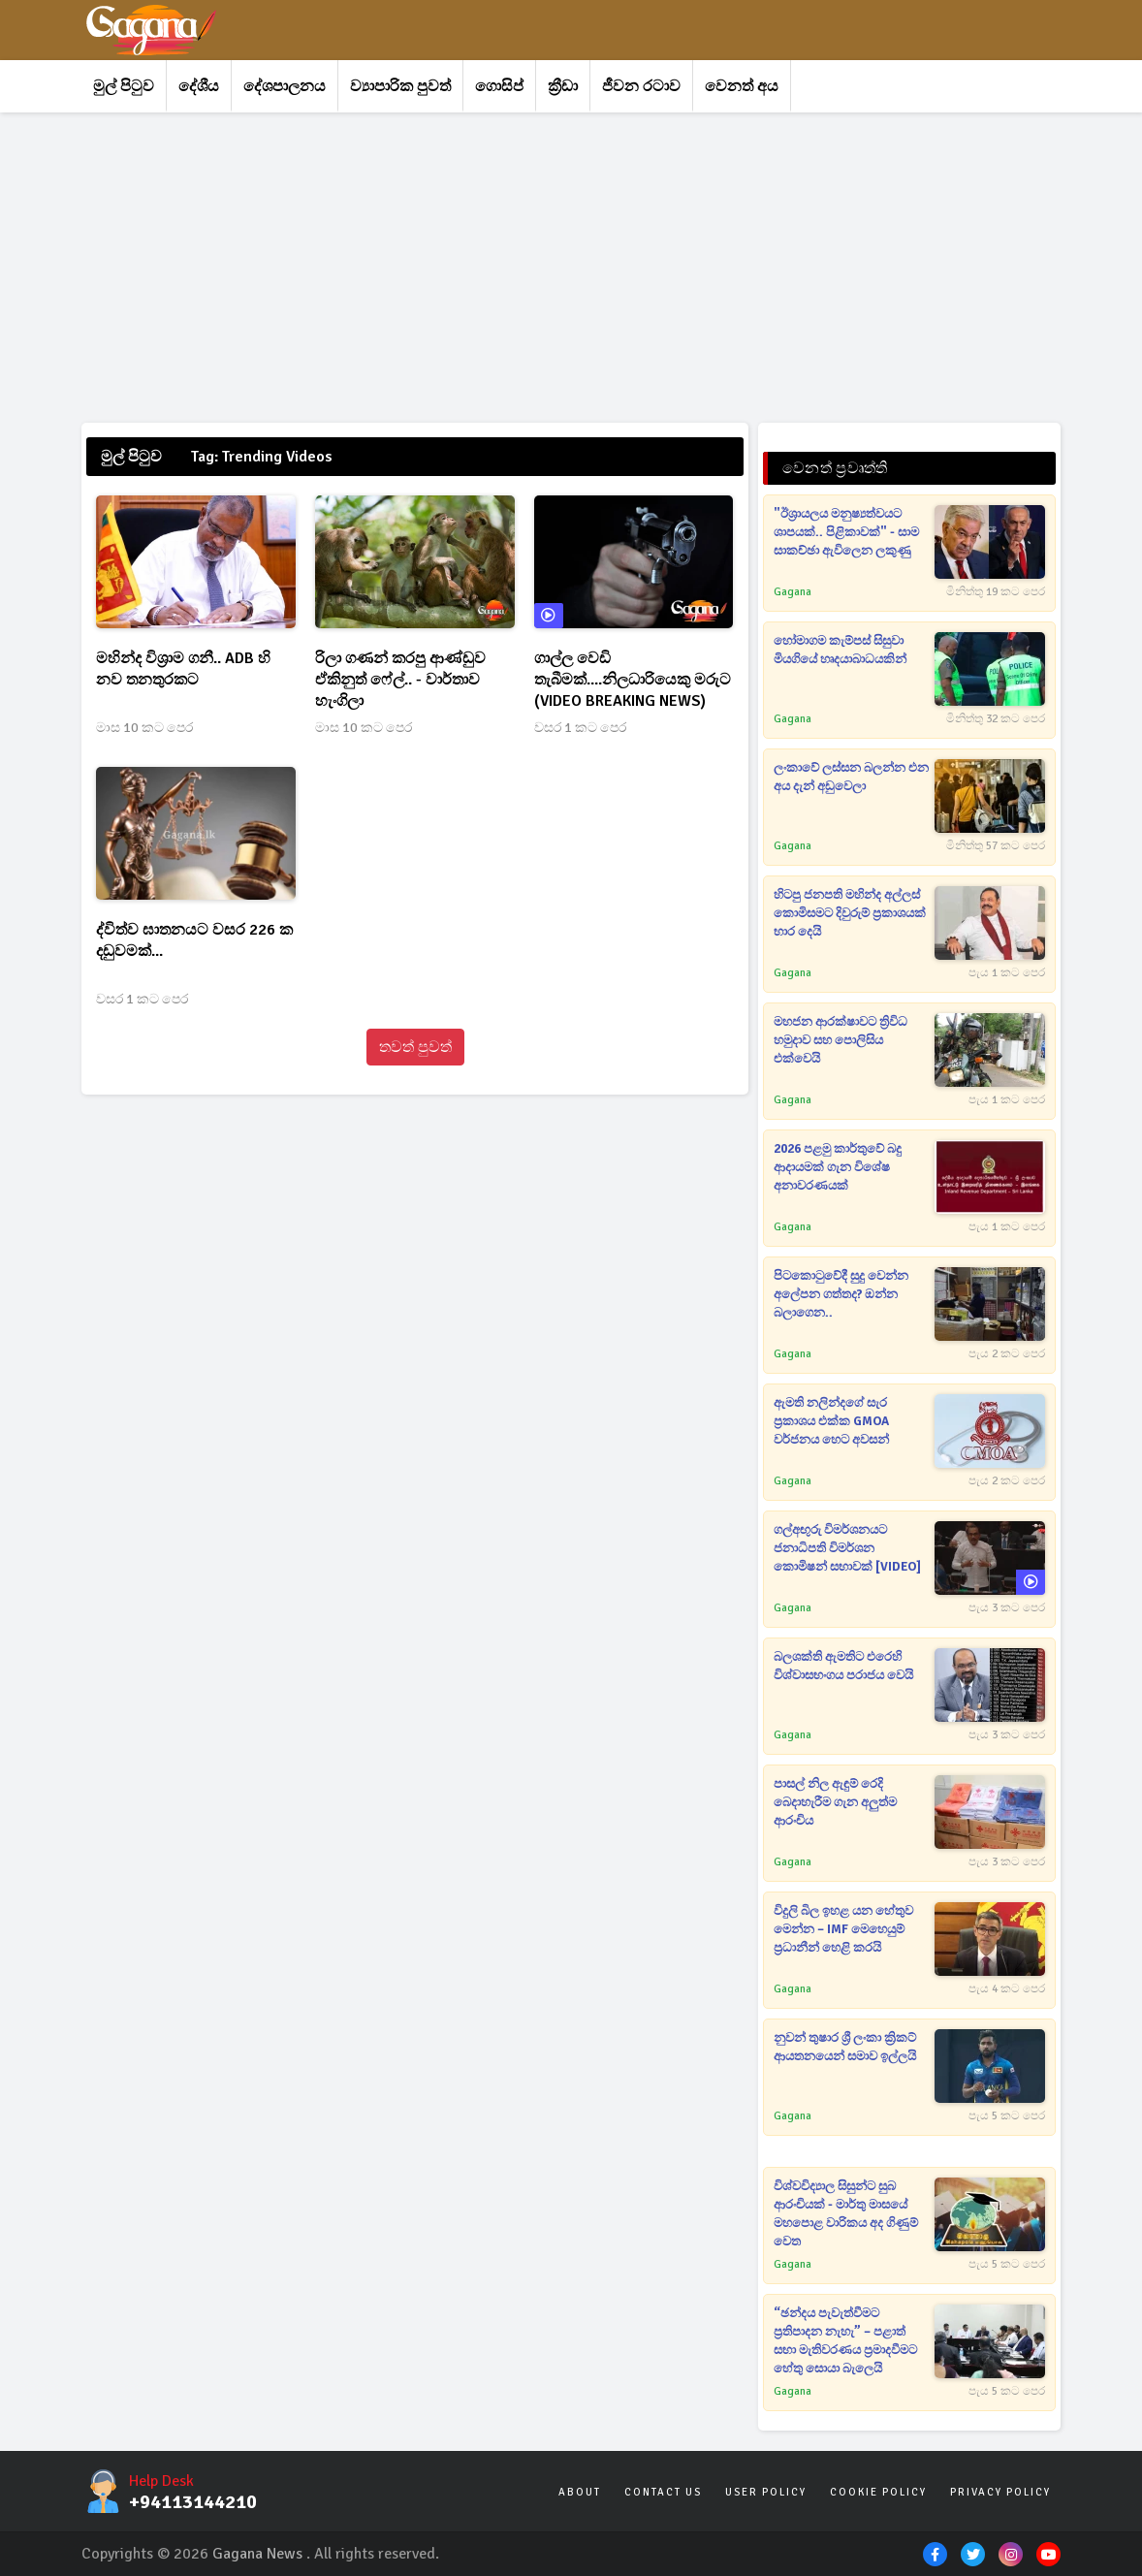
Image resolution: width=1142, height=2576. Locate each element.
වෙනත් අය (741, 86)
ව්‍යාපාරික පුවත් (400, 86)
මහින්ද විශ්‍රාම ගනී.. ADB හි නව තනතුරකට (183, 669)
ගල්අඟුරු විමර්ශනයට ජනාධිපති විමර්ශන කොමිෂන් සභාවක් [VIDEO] (847, 1548)
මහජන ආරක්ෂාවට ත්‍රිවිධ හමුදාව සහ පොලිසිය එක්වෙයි (840, 1040)
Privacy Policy (1000, 2492)
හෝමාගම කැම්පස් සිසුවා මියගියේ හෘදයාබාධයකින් (840, 650)
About (579, 2492)
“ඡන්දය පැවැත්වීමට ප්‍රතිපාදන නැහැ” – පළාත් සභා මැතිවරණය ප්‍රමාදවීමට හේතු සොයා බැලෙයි (845, 2341)
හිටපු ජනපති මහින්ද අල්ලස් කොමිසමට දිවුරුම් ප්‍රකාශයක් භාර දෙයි (850, 913)
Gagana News (257, 2553)
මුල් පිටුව (123, 86)
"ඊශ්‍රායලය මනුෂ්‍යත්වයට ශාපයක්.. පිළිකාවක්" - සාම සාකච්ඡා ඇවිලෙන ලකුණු (846, 532)
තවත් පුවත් (415, 1047)
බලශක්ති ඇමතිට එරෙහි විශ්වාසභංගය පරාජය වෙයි (843, 1666)
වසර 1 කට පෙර (580, 727)
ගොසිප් (499, 86)
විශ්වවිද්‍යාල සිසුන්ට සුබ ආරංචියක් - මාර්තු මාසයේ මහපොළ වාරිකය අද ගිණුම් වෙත (846, 2213)
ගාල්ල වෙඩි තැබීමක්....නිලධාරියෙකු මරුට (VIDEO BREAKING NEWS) (632, 680)
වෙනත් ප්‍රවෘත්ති (834, 468)
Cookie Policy (878, 2492)
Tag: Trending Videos (262, 456)
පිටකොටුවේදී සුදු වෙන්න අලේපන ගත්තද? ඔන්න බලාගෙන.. (841, 1294)
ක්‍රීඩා (563, 86)
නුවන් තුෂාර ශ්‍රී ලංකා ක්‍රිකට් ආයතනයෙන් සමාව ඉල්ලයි (845, 2047)
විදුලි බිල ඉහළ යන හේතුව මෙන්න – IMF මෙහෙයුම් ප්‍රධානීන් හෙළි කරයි (843, 1929)
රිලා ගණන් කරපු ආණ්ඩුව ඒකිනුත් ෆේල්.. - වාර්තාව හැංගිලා (400, 680)
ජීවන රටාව (641, 86)
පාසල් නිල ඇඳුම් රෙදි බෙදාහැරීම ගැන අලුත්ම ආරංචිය (835, 1802)
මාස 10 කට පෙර (144, 727)
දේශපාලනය (284, 86)
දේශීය (198, 86)
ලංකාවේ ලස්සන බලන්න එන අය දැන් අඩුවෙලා (851, 777)
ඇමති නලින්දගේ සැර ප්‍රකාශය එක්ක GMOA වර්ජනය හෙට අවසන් (831, 1421)
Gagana (792, 592)
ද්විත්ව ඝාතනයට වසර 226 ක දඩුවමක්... (194, 940)
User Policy (766, 2492)
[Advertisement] (571, 267)
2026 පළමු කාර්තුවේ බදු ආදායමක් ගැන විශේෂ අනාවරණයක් (838, 1167)
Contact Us (663, 2492)
